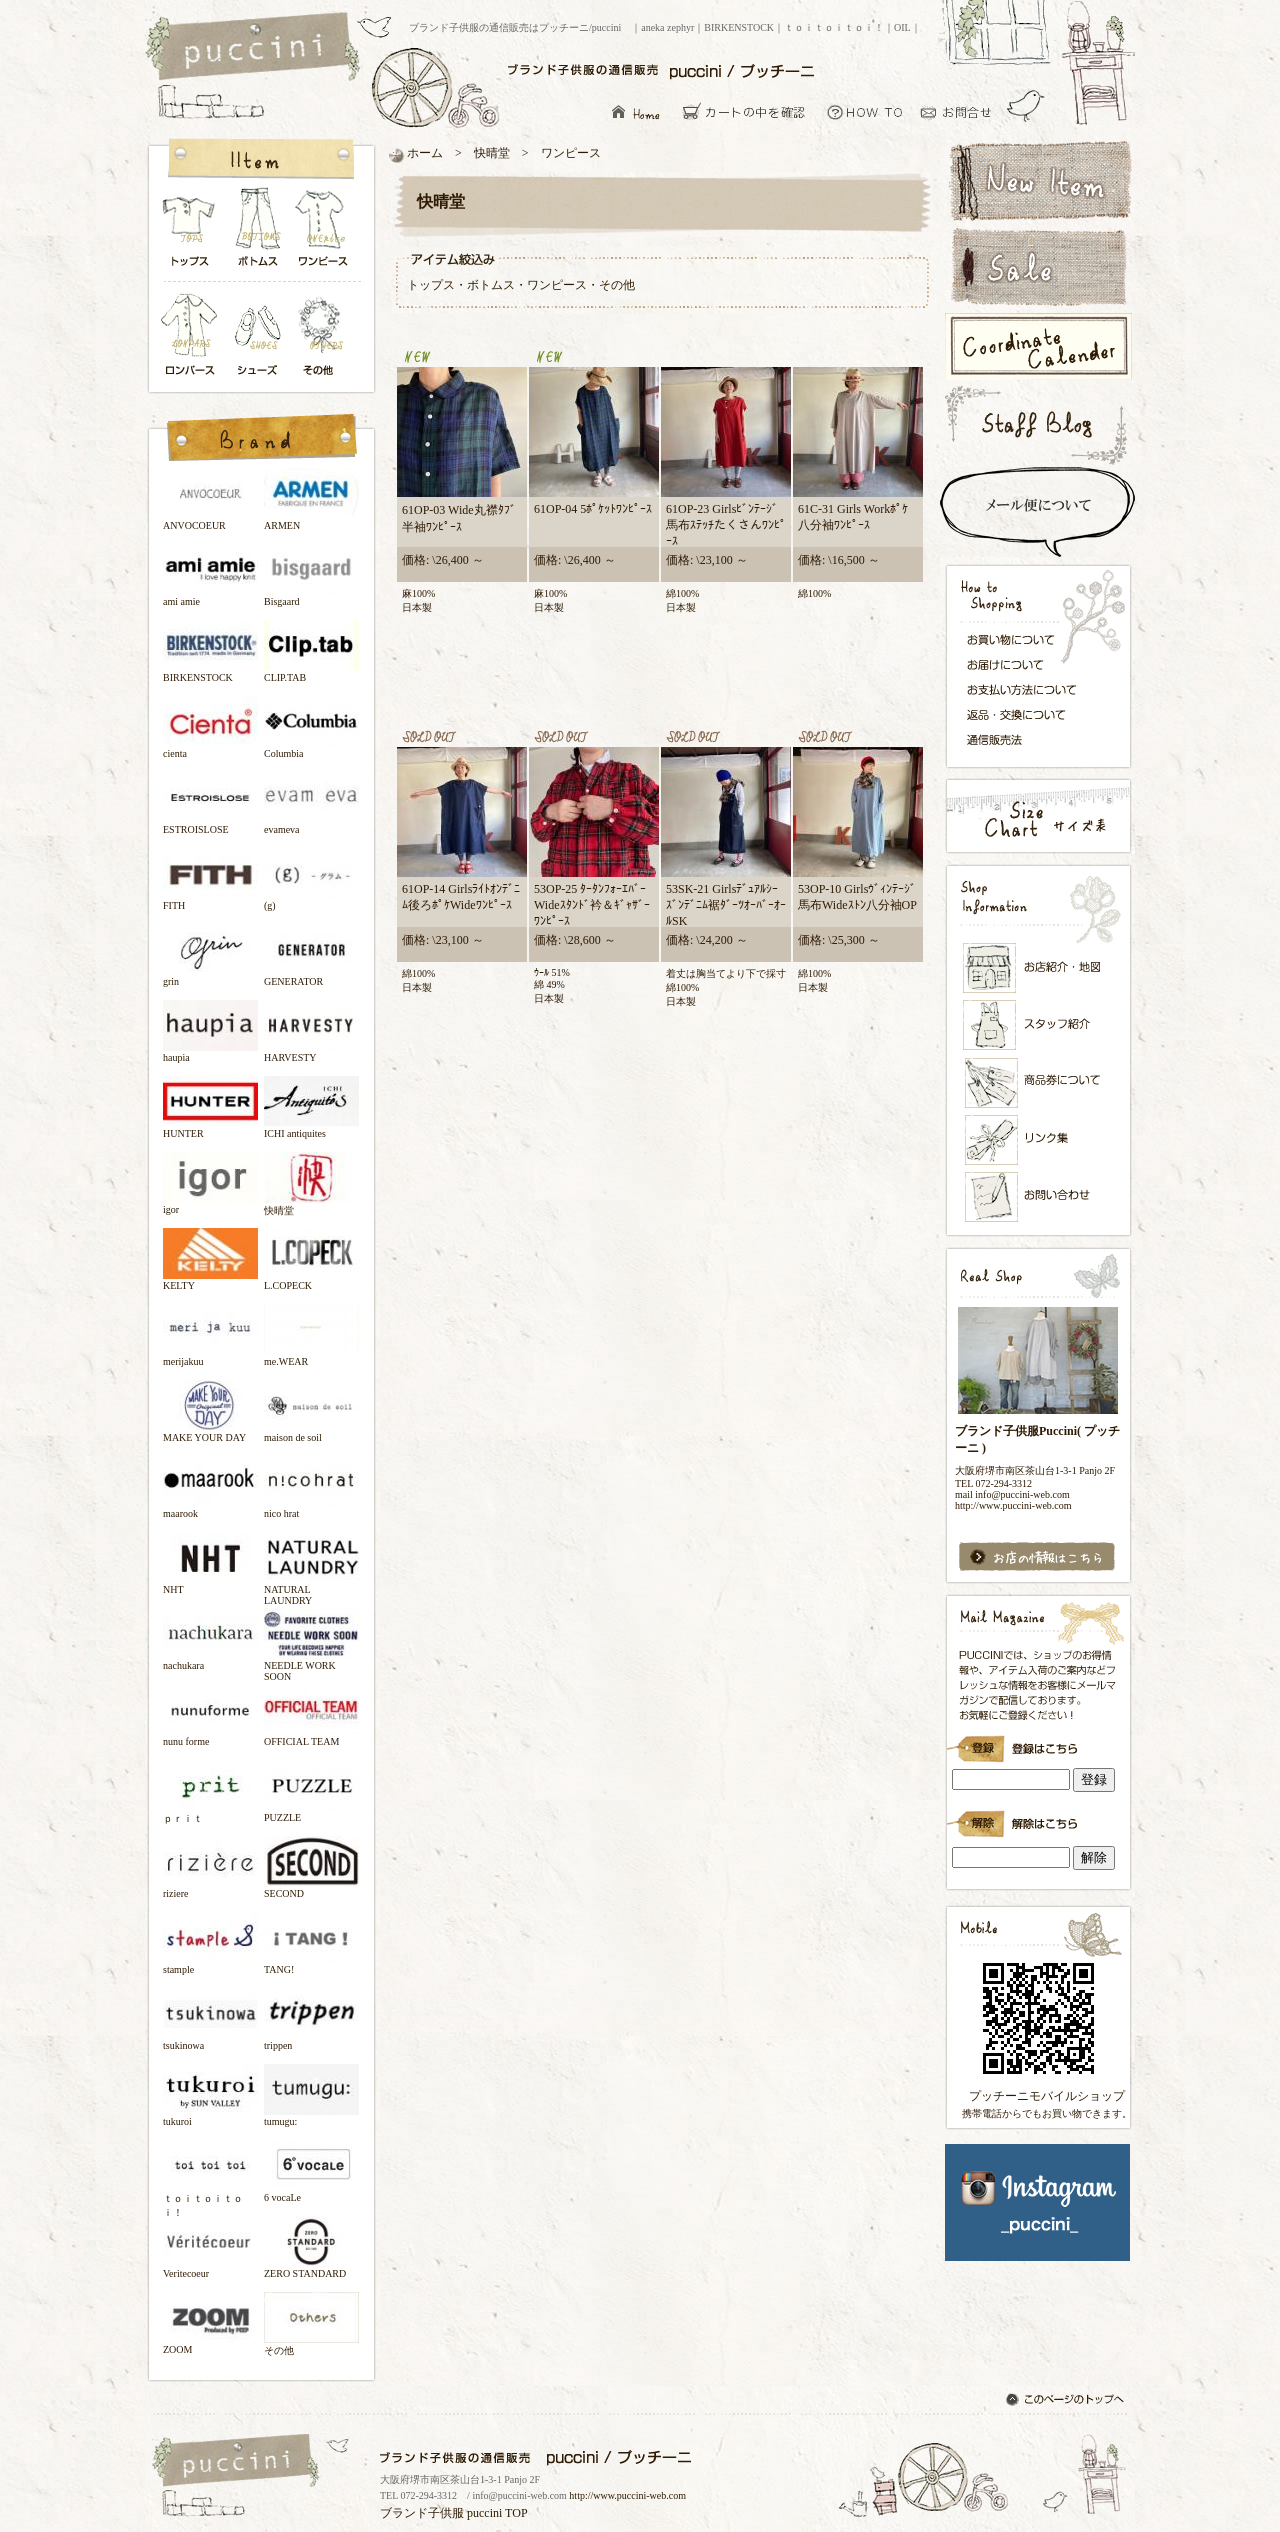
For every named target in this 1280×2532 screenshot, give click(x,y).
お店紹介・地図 (1039, 968)
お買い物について (865, 111)
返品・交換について (1027, 715)
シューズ (259, 336)
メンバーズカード (1039, 1083)
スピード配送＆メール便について (1037, 512)
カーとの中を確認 (749, 111)
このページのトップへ (1067, 2401)
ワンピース (324, 232)
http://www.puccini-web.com (627, 2495)
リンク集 (1039, 1139)
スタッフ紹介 (1039, 1026)
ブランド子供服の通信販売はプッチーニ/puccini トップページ (255, 48)
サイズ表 (1037, 815)
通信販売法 (1027, 739)
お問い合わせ (961, 111)
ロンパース (194, 336)
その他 (324, 336)
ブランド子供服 (422, 2513)
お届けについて (1027, 663)
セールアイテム (1037, 267)
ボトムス (257, 232)
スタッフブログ (1037, 424)
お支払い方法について (1027, 689)
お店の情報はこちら (1037, 1557)
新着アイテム (1037, 179)
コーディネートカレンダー (1037, 346)
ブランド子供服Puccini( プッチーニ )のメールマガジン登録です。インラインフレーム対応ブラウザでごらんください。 (1037, 1742)
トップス (190, 232)
